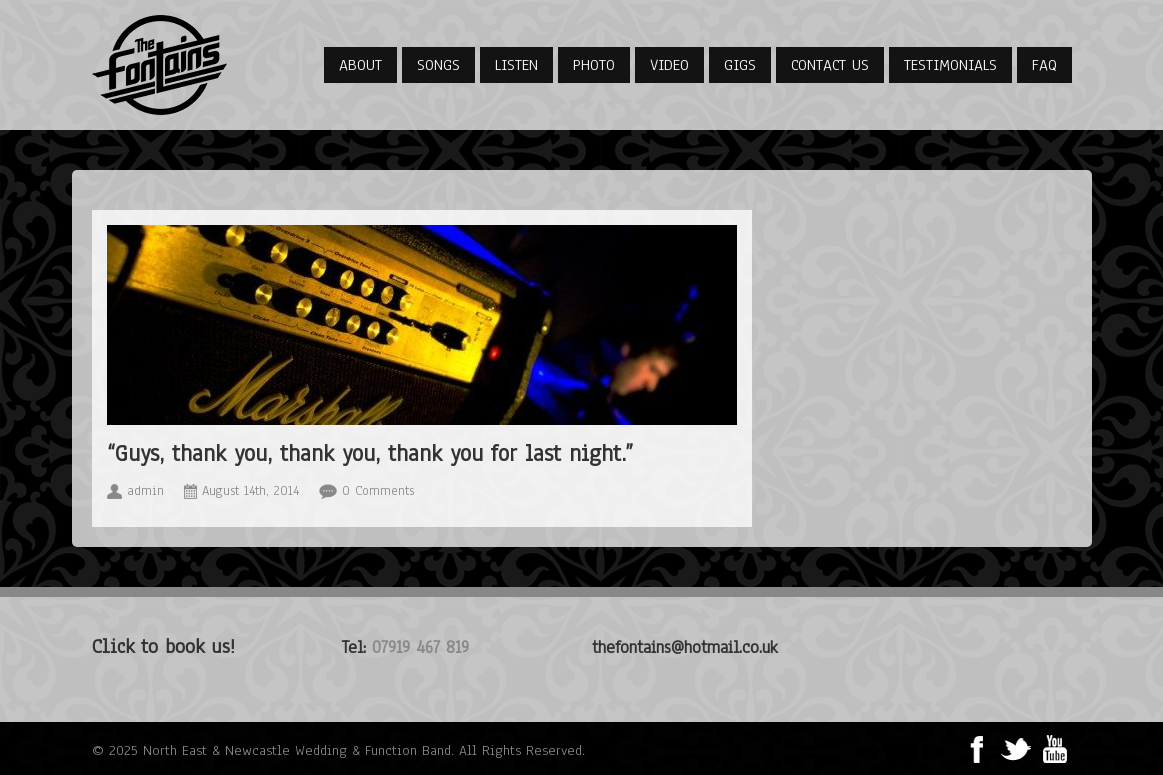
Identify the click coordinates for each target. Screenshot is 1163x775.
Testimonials (950, 65)
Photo (594, 65)
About (360, 65)
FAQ (1044, 65)
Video (669, 65)
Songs (438, 65)
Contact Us (830, 65)
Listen (516, 65)
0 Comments (378, 491)
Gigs (740, 65)
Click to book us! (163, 646)
